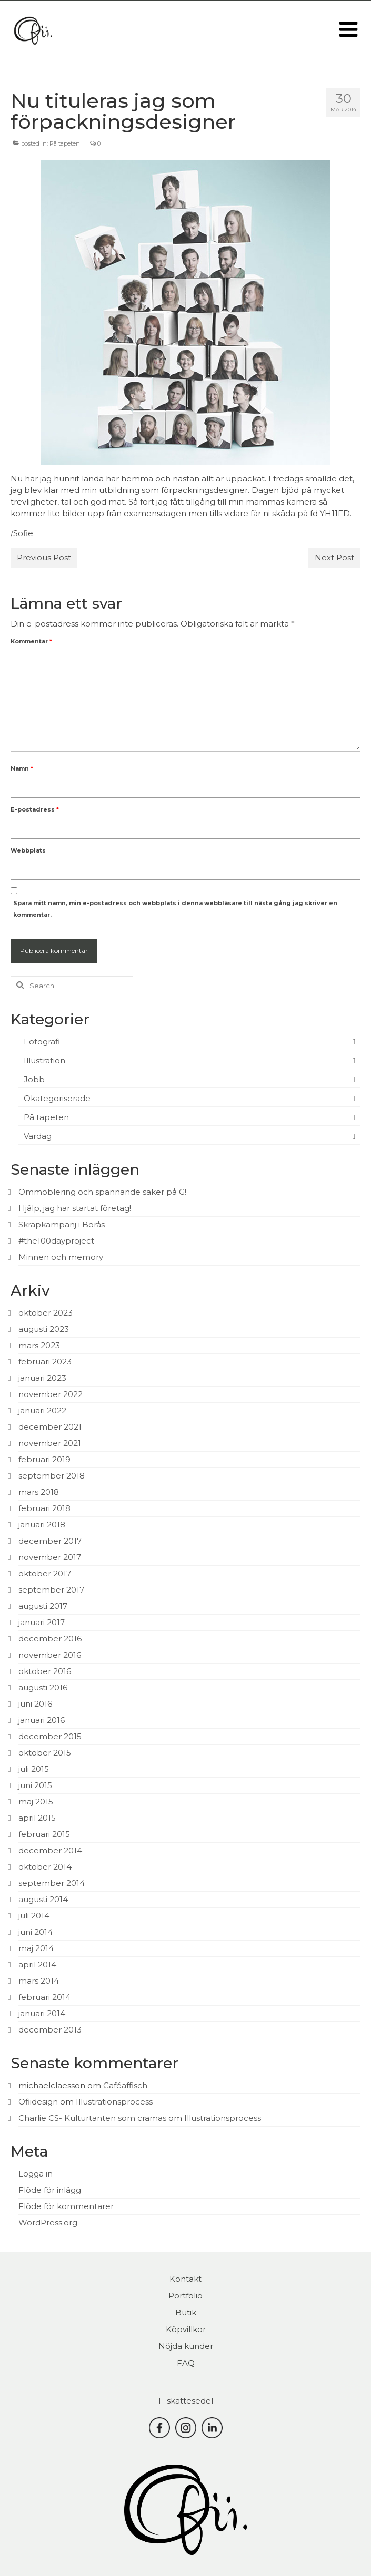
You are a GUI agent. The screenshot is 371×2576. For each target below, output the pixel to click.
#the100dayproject (56, 1241)
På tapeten (64, 143)
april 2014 (37, 1964)
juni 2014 (35, 1932)
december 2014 (50, 1850)
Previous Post (44, 557)
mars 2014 (38, 1981)
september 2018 (51, 1476)
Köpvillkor (186, 2329)
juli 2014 (33, 1916)
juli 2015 (33, 1769)
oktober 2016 (44, 1671)
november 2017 (49, 1557)
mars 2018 (38, 1492)
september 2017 (51, 1590)
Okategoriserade (57, 1098)
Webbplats (28, 850)
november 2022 (50, 1394)
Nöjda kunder (185, 2346)
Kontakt (185, 2279)
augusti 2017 (42, 1606)
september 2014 (51, 1883)
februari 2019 (44, 1459)
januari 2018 (41, 1525)
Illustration (44, 1060)
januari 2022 (42, 1410)
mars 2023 (39, 1345)
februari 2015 (44, 1834)
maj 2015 (35, 1802)
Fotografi (42, 1041)
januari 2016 (41, 1720)
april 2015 (37, 1818)
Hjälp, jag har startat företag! (74, 1208)
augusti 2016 (42, 1687)
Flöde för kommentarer (66, 2206)
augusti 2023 (43, 1329)
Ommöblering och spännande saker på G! (102, 1192)
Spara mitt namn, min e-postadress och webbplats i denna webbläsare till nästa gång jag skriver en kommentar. (175, 908)
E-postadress (35, 809)
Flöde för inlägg (49, 2190)
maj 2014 (36, 1948)
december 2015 (50, 1736)
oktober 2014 (45, 1867)
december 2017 (50, 1541)
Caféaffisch (125, 2085)
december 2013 (50, 2030)
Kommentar (31, 641)
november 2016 (49, 1655)
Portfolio (185, 2296)
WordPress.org (47, 2223)
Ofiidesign (38, 2102)
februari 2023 (45, 1362)
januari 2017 (41, 1622)
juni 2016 (35, 1704)
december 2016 (50, 1639)
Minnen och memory (60, 1257)
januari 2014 (41, 2013)
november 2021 (49, 1443)
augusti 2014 (43, 1899)
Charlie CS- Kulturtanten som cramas (92, 2118)
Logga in (35, 2174)
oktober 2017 (44, 1573)
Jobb (34, 1079)
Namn (22, 768)
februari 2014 (44, 1997)
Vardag (38, 1136)
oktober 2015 (44, 1753)
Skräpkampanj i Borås (61, 1224)
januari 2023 (42, 1378)
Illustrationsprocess (114, 2102)
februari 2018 (44, 1508)
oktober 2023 (45, 1313)
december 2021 (50, 1427)
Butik (185, 2312)
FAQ (186, 2363)
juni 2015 (35, 1785)
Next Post (334, 557)
